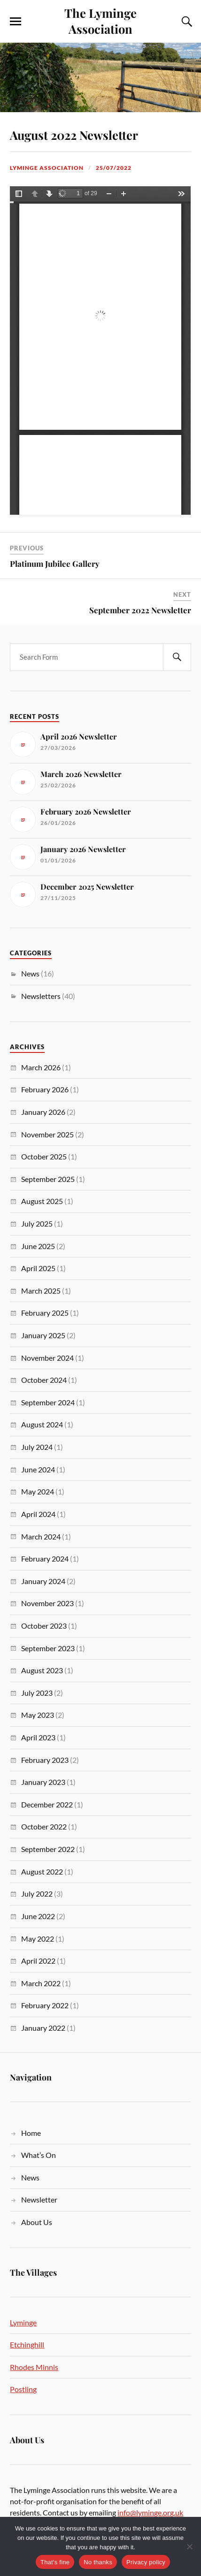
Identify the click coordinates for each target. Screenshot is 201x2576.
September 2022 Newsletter (140, 610)
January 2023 (43, 1781)
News (30, 973)
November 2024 (47, 1357)
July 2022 (37, 1893)
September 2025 (48, 1178)
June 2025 (38, 1246)
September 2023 (48, 1648)
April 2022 (38, 1960)
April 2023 (38, 1737)
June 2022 (38, 1916)
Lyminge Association (47, 167)
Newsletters (41, 995)
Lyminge (23, 2322)
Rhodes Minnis (34, 2367)
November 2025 (47, 1134)
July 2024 (37, 1446)
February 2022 (45, 2005)
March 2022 (41, 1983)
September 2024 (48, 1402)
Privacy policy (145, 2562)
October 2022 (44, 1826)
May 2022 (37, 1938)
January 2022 (43, 2027)
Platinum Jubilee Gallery (55, 563)
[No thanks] (189, 2546)
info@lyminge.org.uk (150, 2512)
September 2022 (48, 1848)
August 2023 (42, 1670)
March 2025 (41, 1290)
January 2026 (43, 1111)
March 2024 (41, 1536)
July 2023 (37, 1692)
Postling (23, 2389)
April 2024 (38, 1513)
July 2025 (37, 1223)
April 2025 (38, 1268)
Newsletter (39, 2199)
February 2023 (45, 1759)
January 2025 (43, 1335)
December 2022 (47, 1804)
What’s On (38, 2154)
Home (31, 2132)
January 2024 (43, 1581)
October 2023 (44, 1625)
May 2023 (37, 1714)
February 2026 (45, 1089)
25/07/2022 (113, 167)
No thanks (98, 2562)
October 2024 (44, 1379)
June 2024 (38, 1469)
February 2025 (45, 1312)
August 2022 (42, 1871)
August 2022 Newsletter (74, 135)
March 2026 (41, 1067)
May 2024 (37, 1491)
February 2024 (45, 1558)
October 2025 (44, 1156)
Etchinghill (27, 2344)
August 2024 (42, 1424)
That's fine (55, 2562)
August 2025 (42, 1201)
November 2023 (47, 1603)
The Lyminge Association (100, 21)
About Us (36, 2222)
